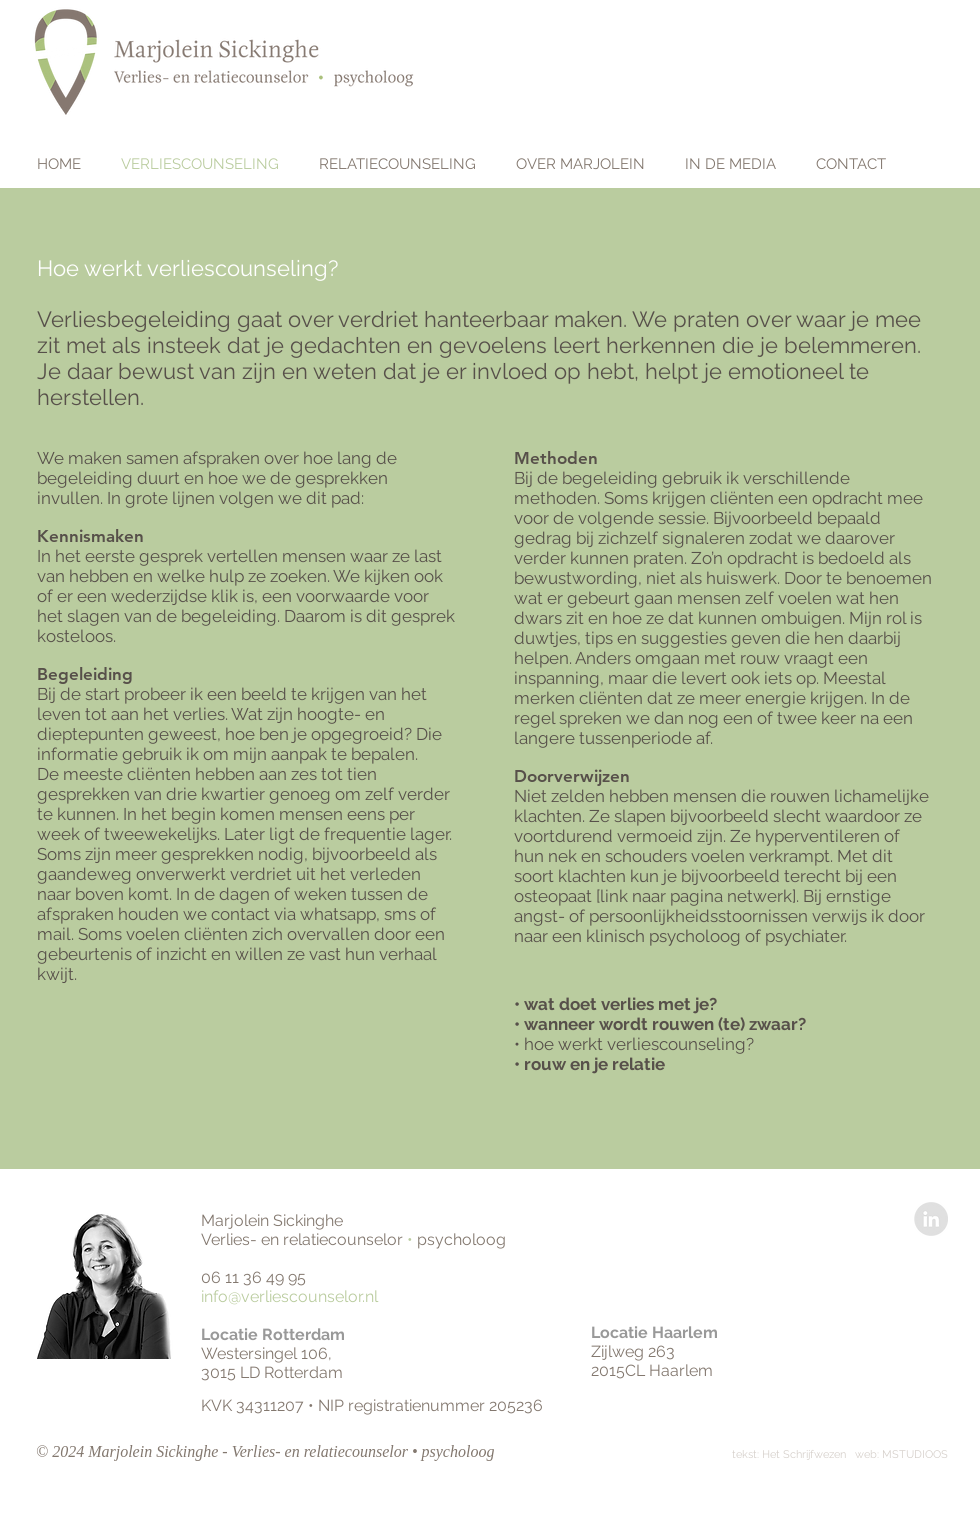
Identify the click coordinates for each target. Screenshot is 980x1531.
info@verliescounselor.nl (291, 1296)
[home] (66, 61)
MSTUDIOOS (915, 1454)
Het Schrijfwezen (805, 1454)
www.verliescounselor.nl (603, 44)
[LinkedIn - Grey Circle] (931, 1219)
